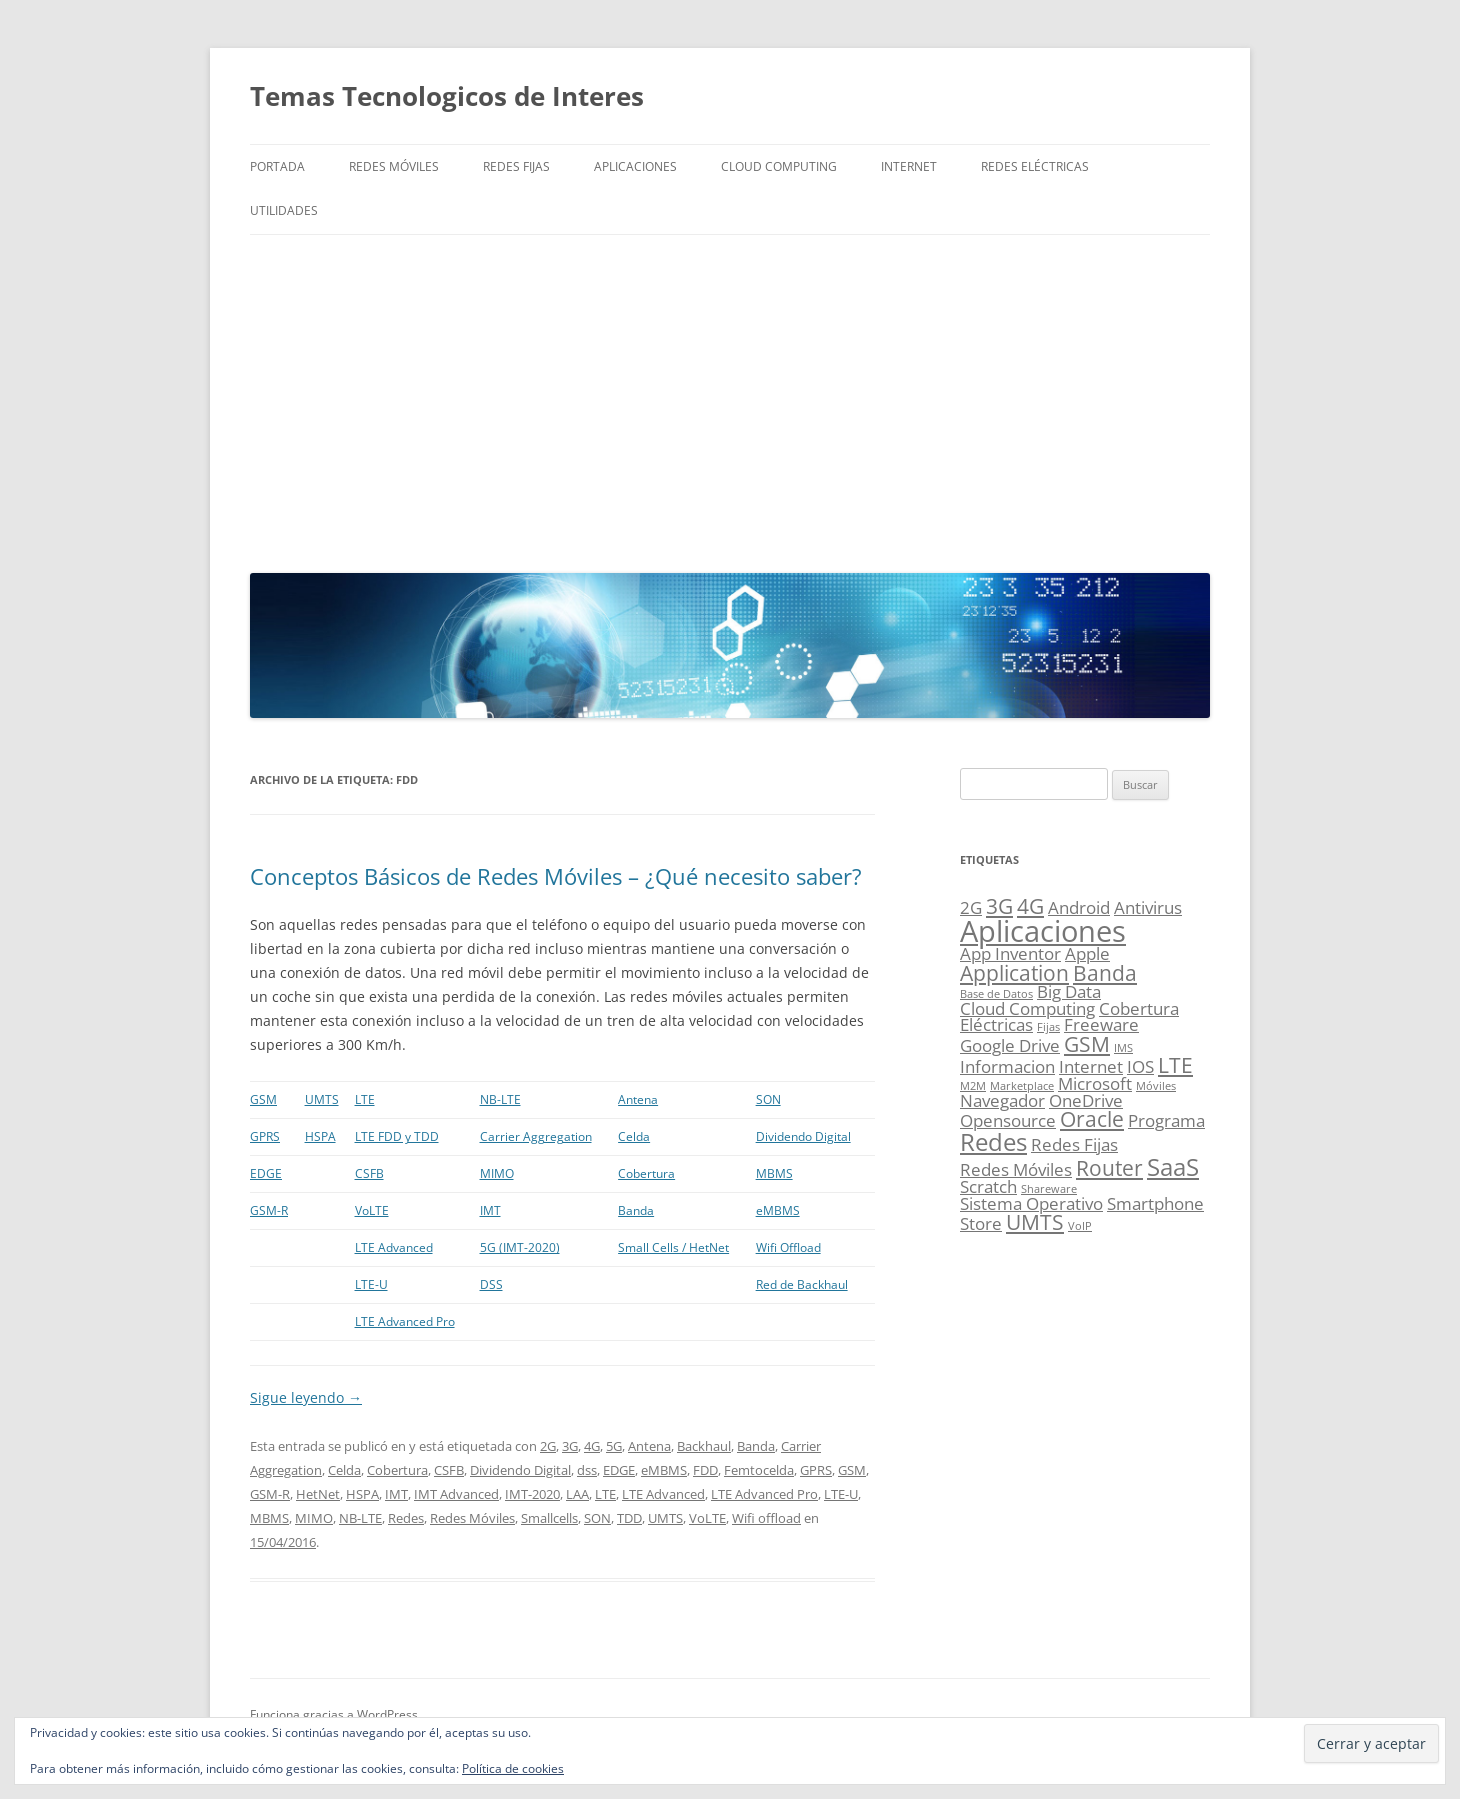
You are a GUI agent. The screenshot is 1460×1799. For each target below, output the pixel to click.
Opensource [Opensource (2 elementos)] (1008, 1120)
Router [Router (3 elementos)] (1109, 1168)
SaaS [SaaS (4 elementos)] (1173, 1166)
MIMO (497, 1173)
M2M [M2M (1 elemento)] (973, 1086)
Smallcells (549, 1518)
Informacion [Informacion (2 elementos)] (1007, 1066)
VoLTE (372, 1210)
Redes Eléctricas (1035, 166)
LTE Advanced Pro (405, 1321)
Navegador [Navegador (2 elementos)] (1002, 1100)
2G (548, 1446)
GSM (263, 1099)
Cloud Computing (779, 166)
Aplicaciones (635, 166)
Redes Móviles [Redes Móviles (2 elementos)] (1016, 1169)
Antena (638, 1099)
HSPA (320, 1136)
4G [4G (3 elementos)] (1030, 906)
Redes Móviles (394, 166)
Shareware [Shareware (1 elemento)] (1049, 1189)
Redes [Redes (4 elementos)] (993, 1141)
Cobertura (646, 1173)
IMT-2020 (532, 1494)
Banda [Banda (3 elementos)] (1105, 973)
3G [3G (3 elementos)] (999, 906)
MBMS (774, 1173)
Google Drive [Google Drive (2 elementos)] (1010, 1045)
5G (614, 1446)
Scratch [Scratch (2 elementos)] (988, 1186)
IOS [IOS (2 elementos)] (1140, 1066)
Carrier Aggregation (536, 1136)
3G (570, 1446)
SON (768, 1099)
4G (592, 1446)
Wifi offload (766, 1518)
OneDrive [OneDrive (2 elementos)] (1086, 1100)
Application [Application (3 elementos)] (1014, 973)
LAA (577, 1494)
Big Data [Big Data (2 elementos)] (1069, 991)
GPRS (265, 1136)
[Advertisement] (730, 399)
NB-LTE (500, 1099)
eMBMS (778, 1210)
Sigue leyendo (306, 1397)
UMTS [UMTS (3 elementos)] (1035, 1222)
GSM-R (269, 1210)
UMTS (322, 1099)
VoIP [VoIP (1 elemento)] (1080, 1226)
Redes (406, 1518)
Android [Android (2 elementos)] (1079, 907)
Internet (909, 166)
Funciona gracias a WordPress (334, 1714)
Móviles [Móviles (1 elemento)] (1156, 1086)
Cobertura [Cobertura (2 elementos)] (1139, 1008)
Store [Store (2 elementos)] (981, 1223)
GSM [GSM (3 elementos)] (1087, 1044)
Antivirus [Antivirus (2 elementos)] (1148, 907)
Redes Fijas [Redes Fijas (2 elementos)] (1074, 1144)
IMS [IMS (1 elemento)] (1123, 1048)
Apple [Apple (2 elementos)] (1087, 953)
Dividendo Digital (803, 1136)
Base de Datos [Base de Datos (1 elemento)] (996, 994)
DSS (491, 1284)
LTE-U (371, 1284)
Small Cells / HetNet (673, 1247)
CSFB (369, 1173)
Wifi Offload (788, 1247)
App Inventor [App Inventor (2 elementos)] (1010, 953)
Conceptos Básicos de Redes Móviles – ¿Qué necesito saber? (556, 876)
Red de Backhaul (802, 1284)
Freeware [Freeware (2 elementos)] (1101, 1024)
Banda (636, 1210)
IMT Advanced (456, 1494)
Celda (634, 1136)
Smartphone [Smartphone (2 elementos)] (1155, 1203)
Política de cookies (513, 1768)
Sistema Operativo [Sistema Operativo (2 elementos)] (1031, 1203)
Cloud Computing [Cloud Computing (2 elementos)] (1027, 1008)
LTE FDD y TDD (397, 1136)
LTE (365, 1099)
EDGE (266, 1173)
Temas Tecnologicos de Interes (447, 96)
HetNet (318, 1494)
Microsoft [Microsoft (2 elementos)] (1095, 1083)
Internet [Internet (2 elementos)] (1091, 1066)
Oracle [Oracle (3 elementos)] (1092, 1119)
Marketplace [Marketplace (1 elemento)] (1022, 1086)
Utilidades (284, 210)
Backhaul (704, 1446)
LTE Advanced (394, 1247)
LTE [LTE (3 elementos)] (1175, 1065)
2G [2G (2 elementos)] (971, 907)
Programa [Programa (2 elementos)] (1166, 1120)
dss (587, 1470)
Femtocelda (759, 1470)
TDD (629, 1518)
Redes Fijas (516, 166)
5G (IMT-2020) (520, 1247)
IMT (490, 1210)
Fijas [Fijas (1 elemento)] (1048, 1027)
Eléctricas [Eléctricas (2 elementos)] (996, 1024)
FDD (705, 1470)
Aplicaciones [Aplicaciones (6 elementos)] (1043, 931)
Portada (277, 166)
